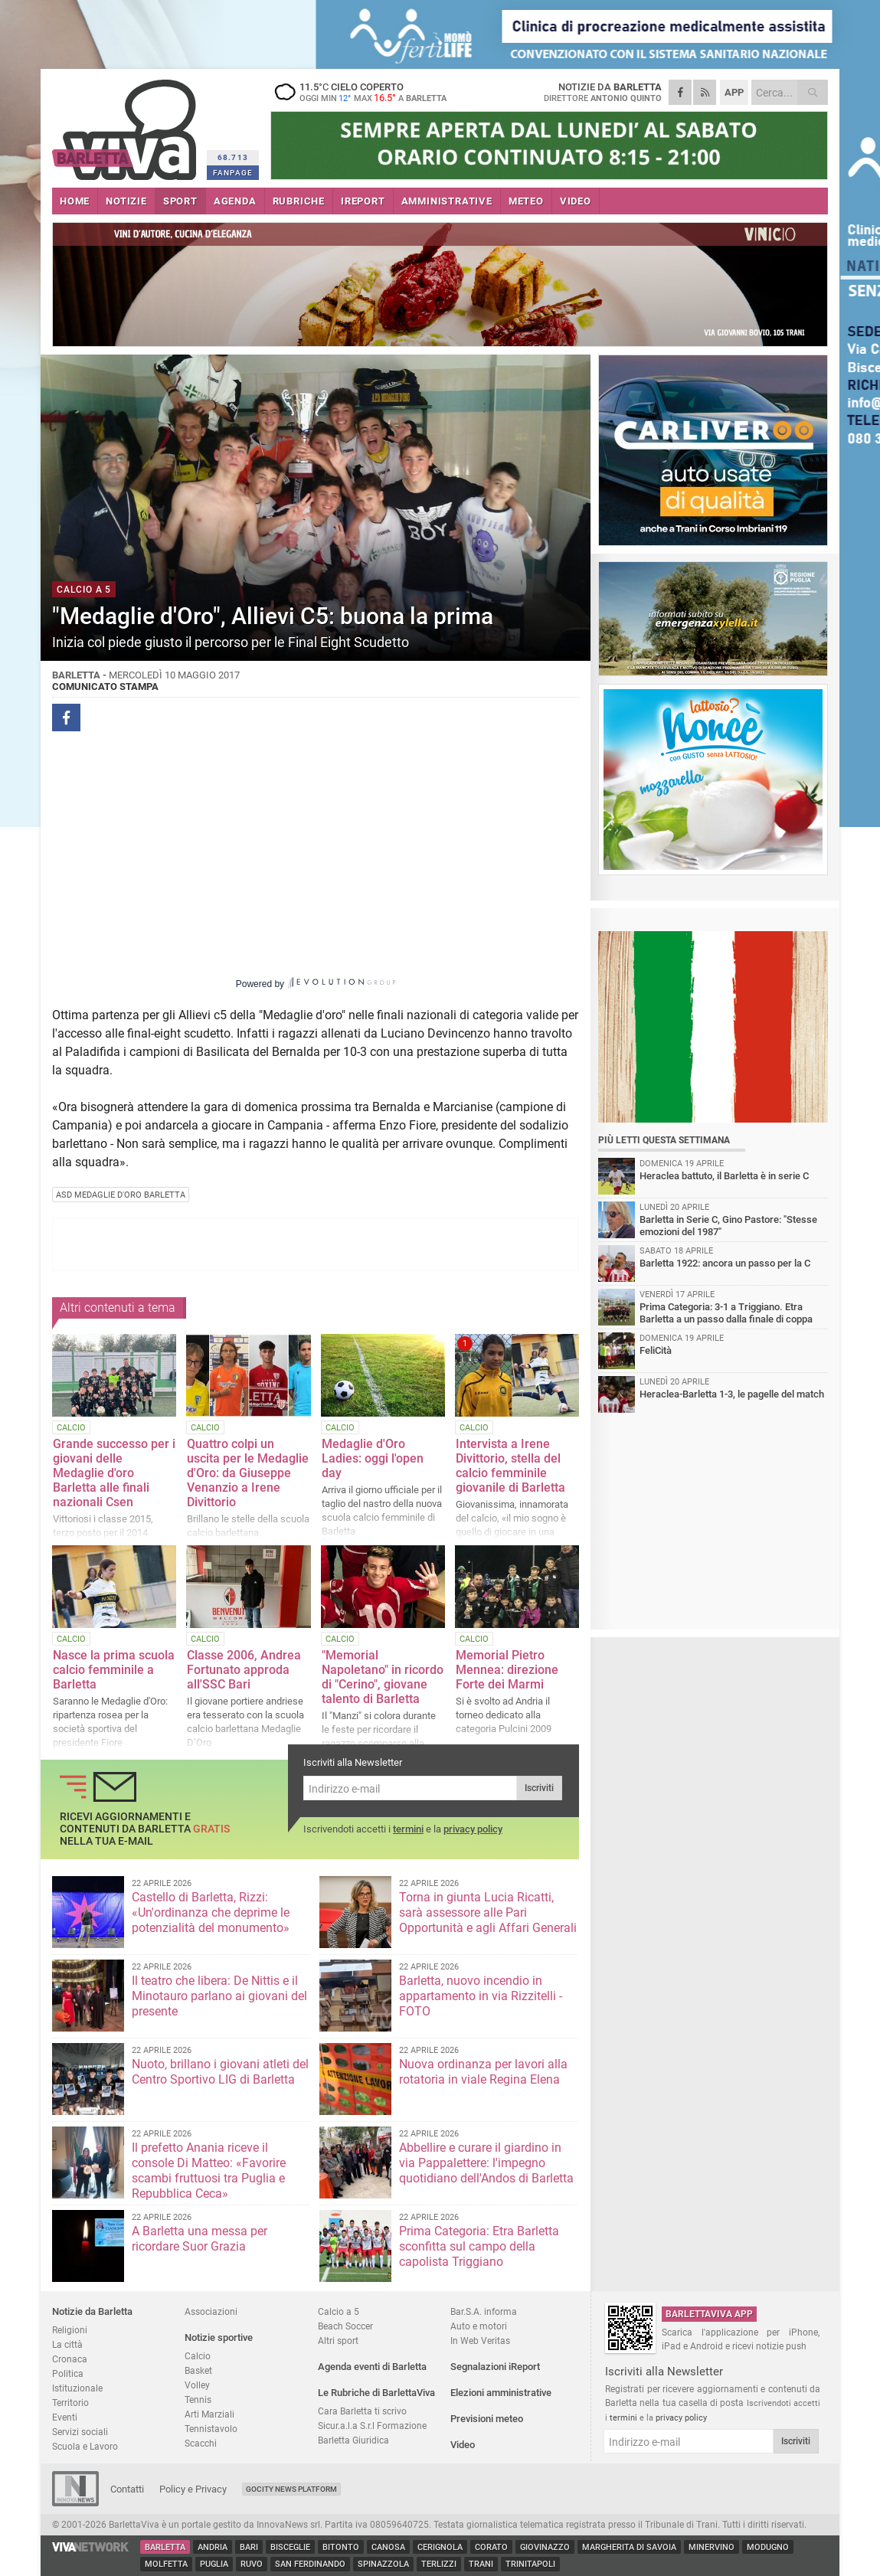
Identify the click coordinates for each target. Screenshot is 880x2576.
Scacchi (201, 2443)
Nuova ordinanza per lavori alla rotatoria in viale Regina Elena (483, 2072)
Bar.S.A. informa (483, 2311)
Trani (481, 2564)
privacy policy (472, 1829)
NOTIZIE (126, 201)
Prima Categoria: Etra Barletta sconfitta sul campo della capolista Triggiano (479, 2246)
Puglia (214, 2564)
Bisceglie (290, 2547)
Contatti (127, 2489)
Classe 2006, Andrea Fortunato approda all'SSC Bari (244, 1670)
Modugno (768, 2547)
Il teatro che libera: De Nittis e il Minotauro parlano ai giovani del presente (219, 1996)
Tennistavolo (211, 2428)
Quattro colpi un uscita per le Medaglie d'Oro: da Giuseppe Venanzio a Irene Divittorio (248, 1473)
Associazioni (211, 2311)
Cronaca (69, 2359)
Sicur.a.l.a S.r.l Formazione (372, 2425)
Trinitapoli (530, 2564)
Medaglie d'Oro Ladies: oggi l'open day (373, 1458)
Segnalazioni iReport (495, 2366)
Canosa (388, 2547)
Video (462, 2444)
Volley (197, 2385)
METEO (526, 201)
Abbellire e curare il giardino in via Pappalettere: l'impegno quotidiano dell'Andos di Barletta (486, 2162)
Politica (67, 2373)
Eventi (64, 2417)
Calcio (198, 2356)
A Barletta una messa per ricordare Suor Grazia (199, 2239)
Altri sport (338, 2340)
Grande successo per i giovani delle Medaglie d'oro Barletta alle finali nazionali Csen (114, 1473)
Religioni (69, 2330)
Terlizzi (438, 2564)
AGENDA (235, 201)
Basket (198, 2370)
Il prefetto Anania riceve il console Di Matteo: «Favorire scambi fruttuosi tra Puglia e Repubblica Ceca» (209, 2170)
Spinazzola (383, 2564)
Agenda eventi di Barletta (372, 2366)
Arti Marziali (209, 2414)
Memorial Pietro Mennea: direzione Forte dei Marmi (507, 1670)
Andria (212, 2547)
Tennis (198, 2399)
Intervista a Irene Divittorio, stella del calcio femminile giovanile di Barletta (510, 1466)
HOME (75, 201)
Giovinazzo (545, 2547)
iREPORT (363, 201)
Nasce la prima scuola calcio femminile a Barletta (114, 1670)
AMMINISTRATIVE (446, 201)
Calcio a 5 (338, 2311)
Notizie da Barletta (92, 2311)
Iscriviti (539, 1788)
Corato (491, 2547)
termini (408, 1829)
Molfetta (166, 2564)
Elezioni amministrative (500, 2392)
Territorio (70, 2402)
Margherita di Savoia (629, 2547)
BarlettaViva (126, 124)
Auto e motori (478, 2326)
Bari (249, 2547)
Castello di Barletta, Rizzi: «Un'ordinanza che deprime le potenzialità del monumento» (211, 1912)
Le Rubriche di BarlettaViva (376, 2392)
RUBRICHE (299, 201)
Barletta (165, 2547)
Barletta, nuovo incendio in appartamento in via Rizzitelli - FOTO (480, 1996)
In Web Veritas (480, 2340)
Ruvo (251, 2564)
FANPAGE (233, 172)
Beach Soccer (345, 2326)
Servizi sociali (80, 2431)
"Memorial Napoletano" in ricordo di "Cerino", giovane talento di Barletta (382, 1677)
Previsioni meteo (486, 2418)
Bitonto (340, 2547)
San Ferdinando (310, 2564)
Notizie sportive (219, 2337)
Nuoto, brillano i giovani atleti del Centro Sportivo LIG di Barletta (220, 2072)
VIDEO (575, 201)
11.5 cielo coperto (366, 92)
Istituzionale (77, 2388)
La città (67, 2344)
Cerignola (440, 2547)
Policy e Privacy (193, 2489)
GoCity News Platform (291, 2489)
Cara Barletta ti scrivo (362, 2411)
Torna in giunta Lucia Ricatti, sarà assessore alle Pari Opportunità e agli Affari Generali (488, 1912)
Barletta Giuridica (353, 2440)
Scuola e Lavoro (85, 2446)
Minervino (711, 2547)
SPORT (180, 201)
